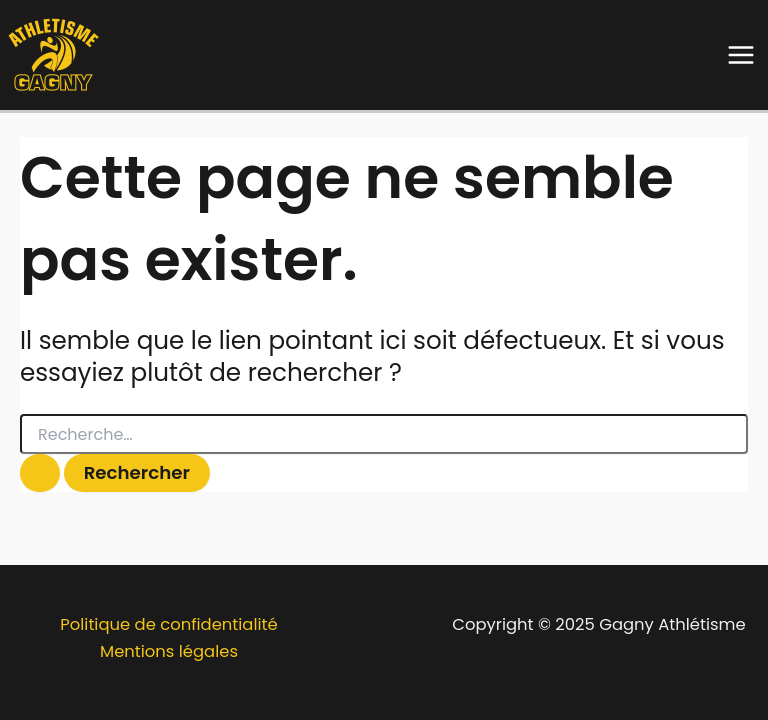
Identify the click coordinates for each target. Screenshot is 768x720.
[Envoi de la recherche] (40, 473)
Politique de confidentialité (168, 624)
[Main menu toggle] (740, 55)
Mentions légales (169, 651)
